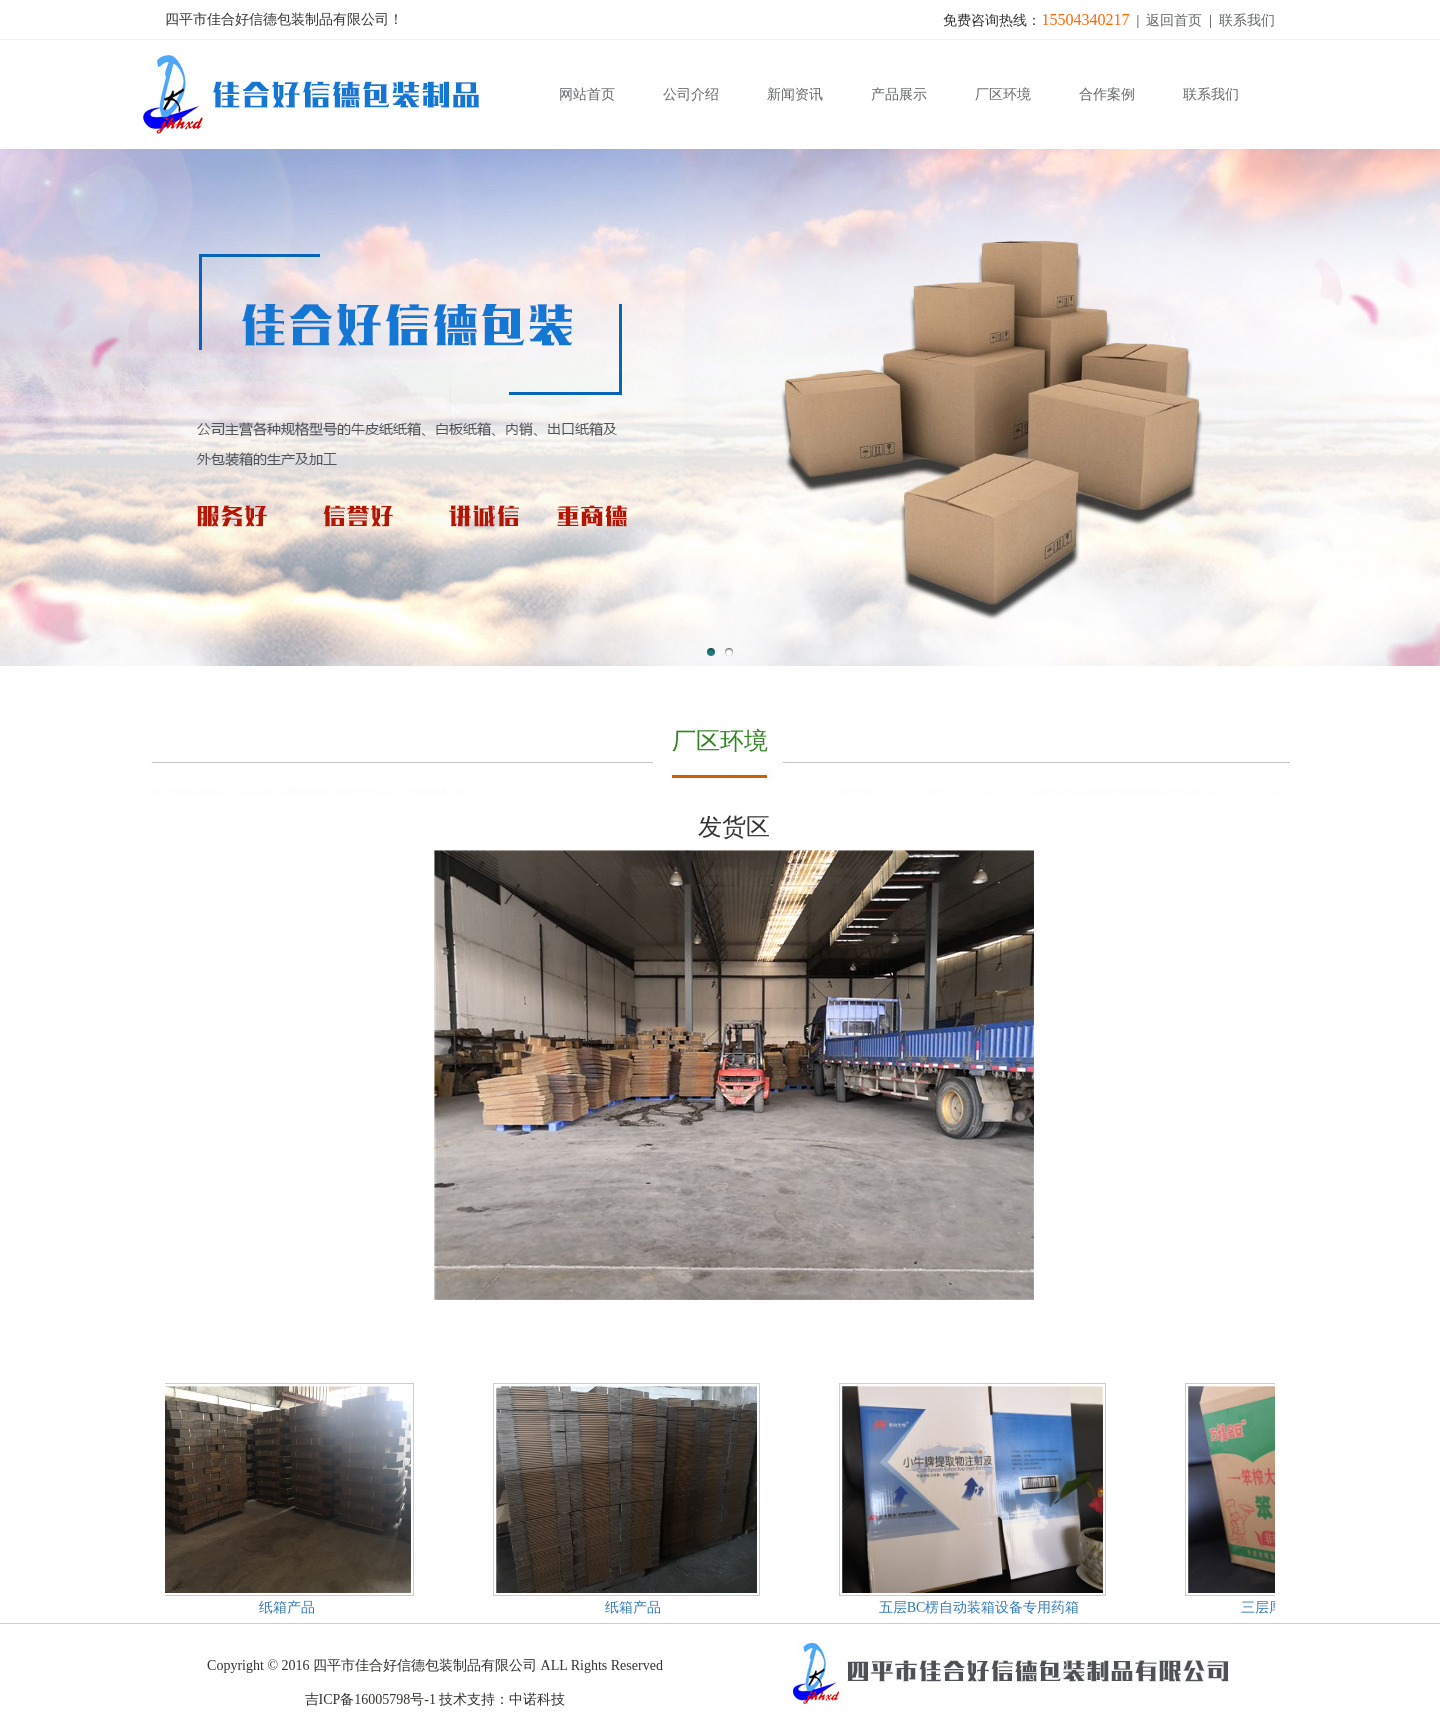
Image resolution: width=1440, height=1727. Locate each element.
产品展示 (899, 94)
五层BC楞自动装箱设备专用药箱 (981, 1607)
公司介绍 (691, 94)
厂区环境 (1003, 94)
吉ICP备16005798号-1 (370, 1699)
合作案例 (1107, 94)
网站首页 (587, 94)
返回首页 (1174, 20)
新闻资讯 (795, 94)
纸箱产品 (289, 1607)
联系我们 (1247, 20)
